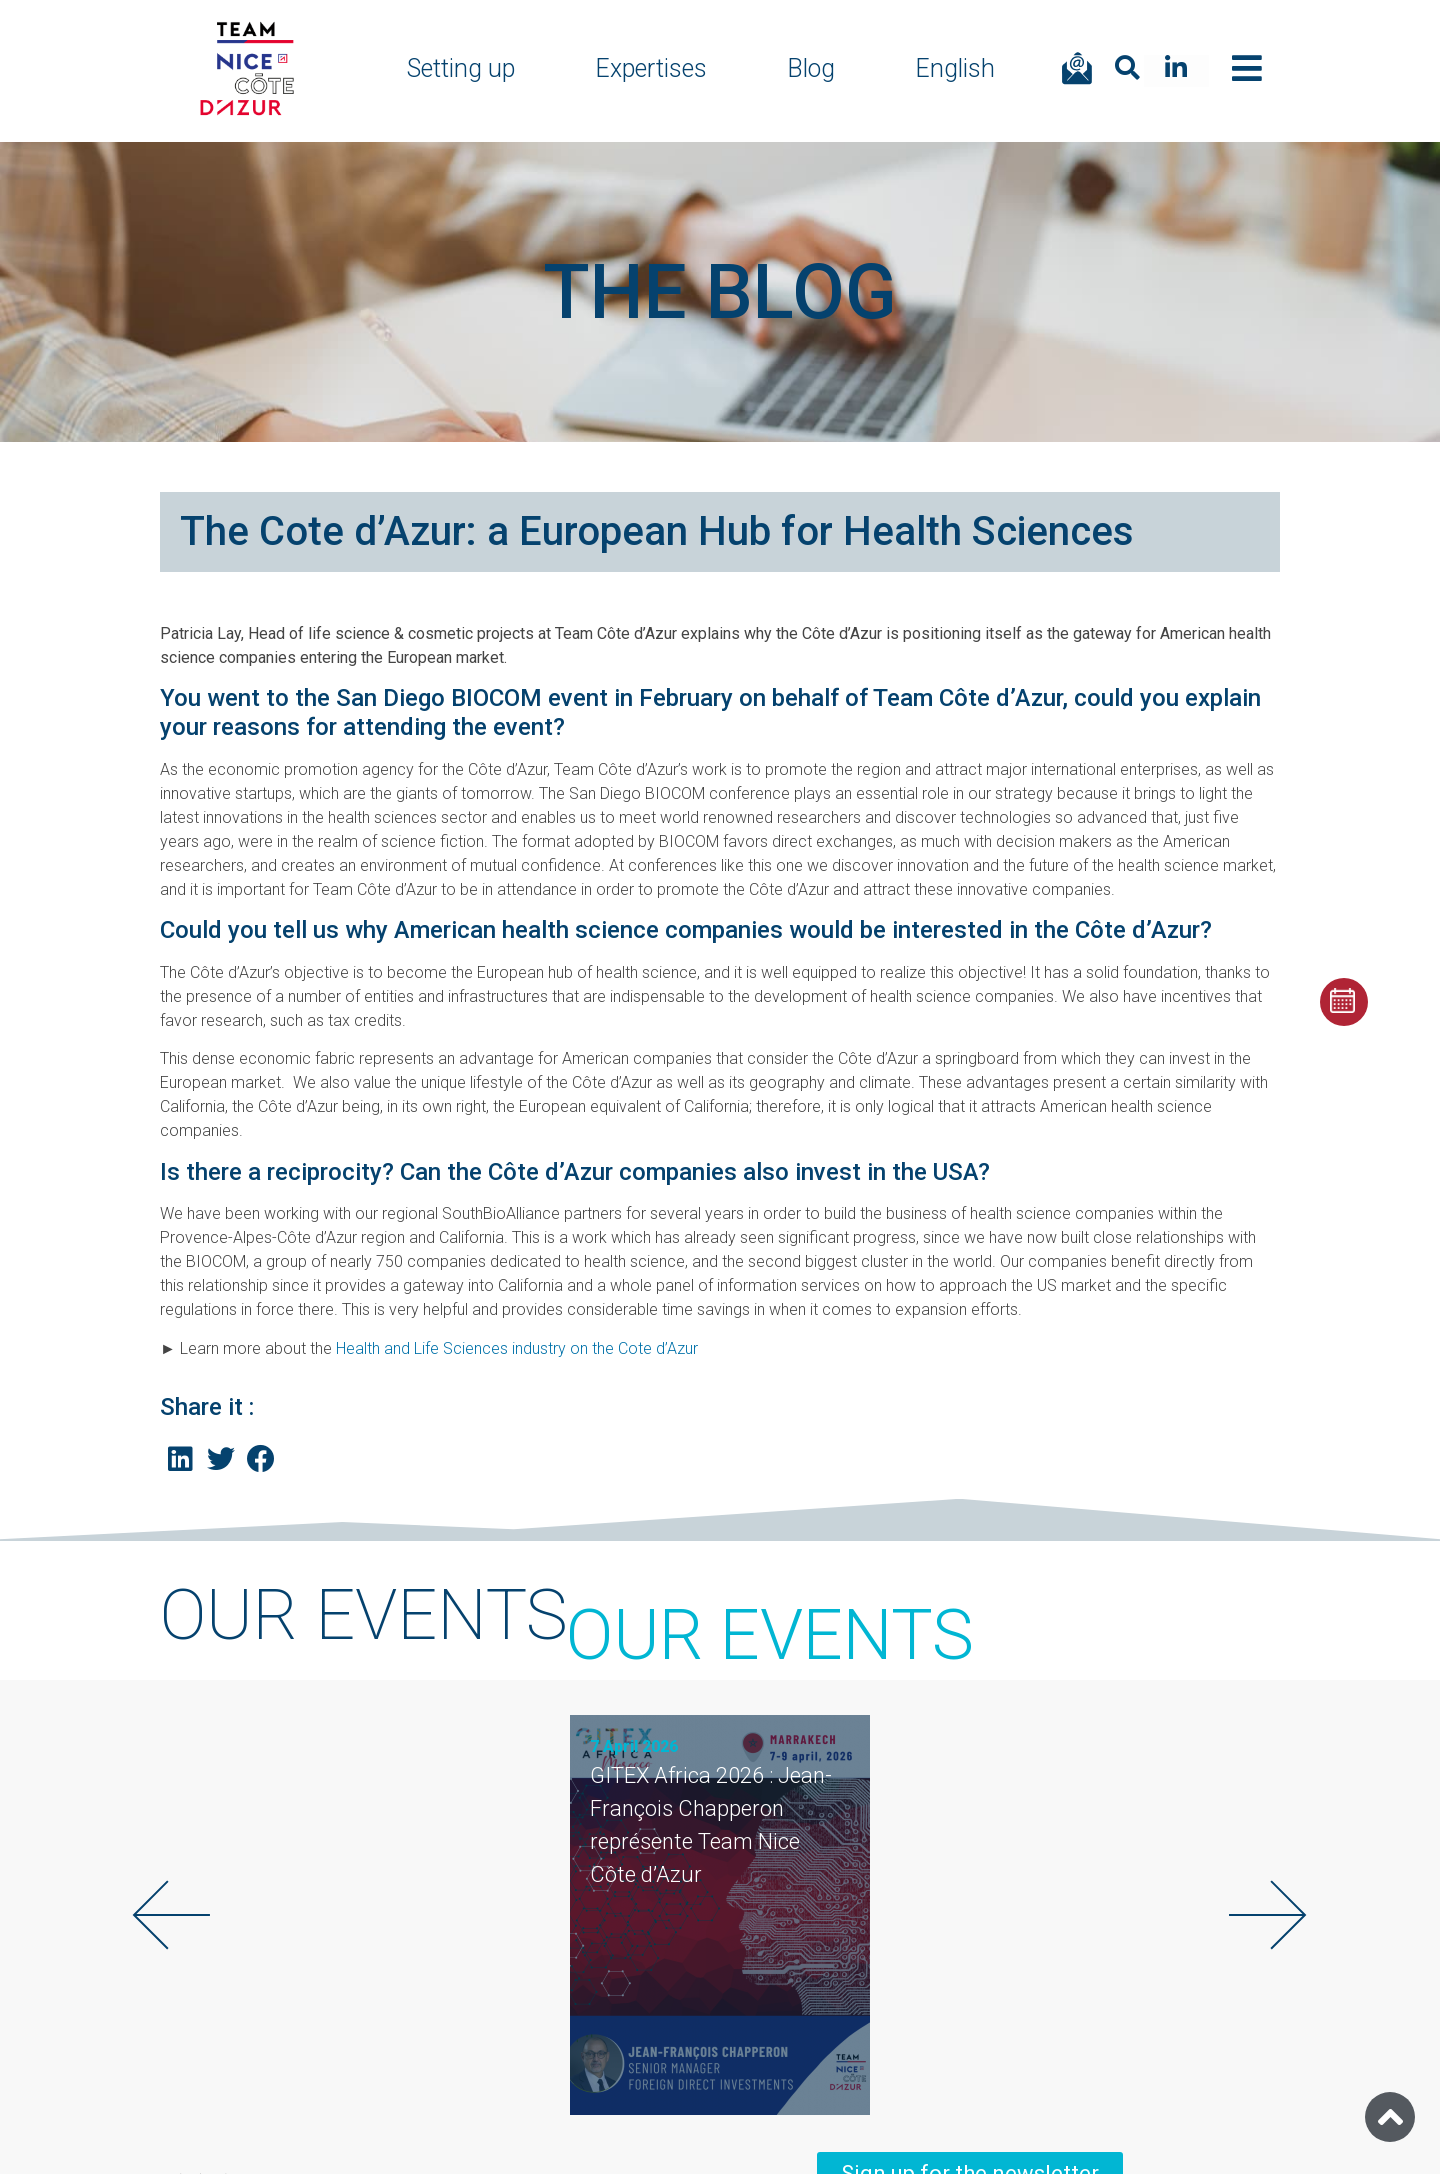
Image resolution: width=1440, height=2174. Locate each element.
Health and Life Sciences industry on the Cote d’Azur (517, 1348)
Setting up (461, 68)
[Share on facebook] (261, 1459)
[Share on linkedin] (180, 1459)
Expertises (651, 68)
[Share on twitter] (221, 1459)
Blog (811, 68)
